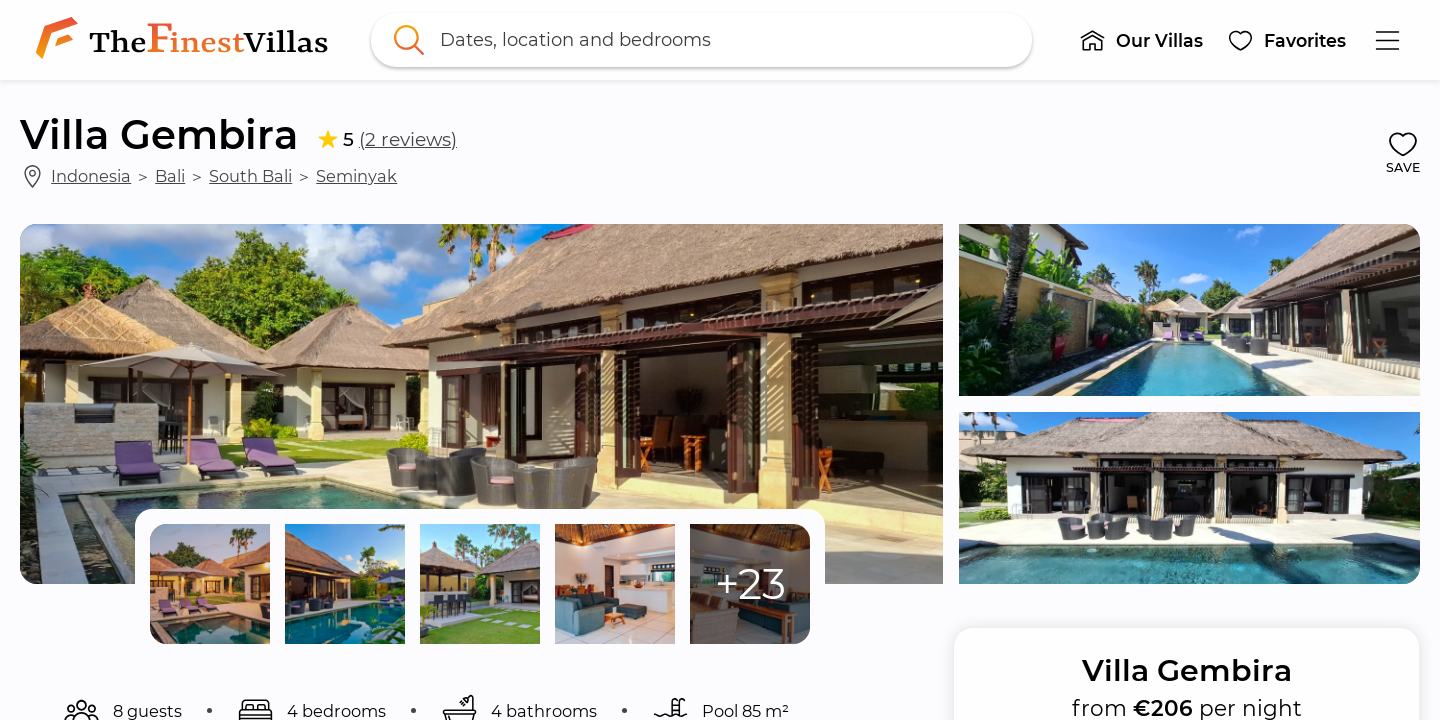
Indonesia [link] (91, 176)
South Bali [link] (250, 176)
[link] (186, 40)
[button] (1141, 40)
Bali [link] (170, 176)
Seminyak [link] (356, 176)
